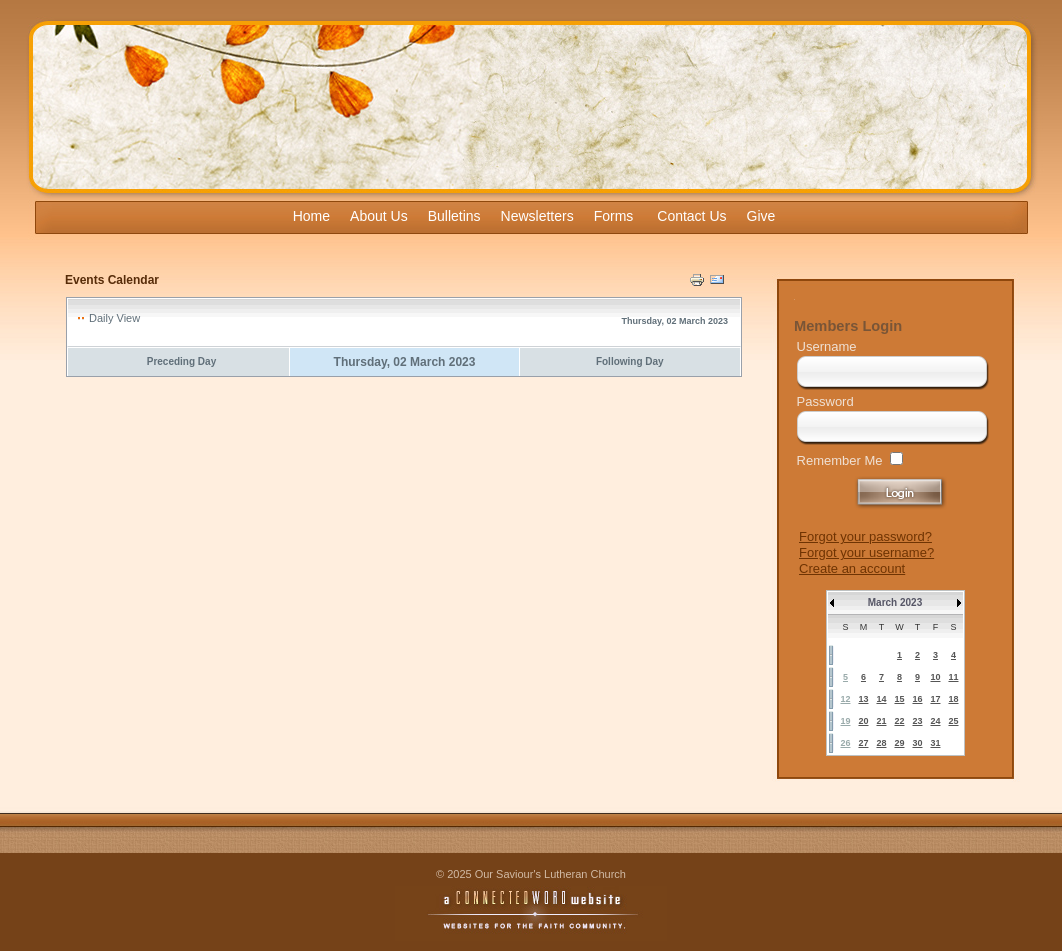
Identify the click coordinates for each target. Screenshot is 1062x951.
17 (935, 699)
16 (917, 699)
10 (935, 677)
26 (845, 743)
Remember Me (840, 460)
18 (953, 699)
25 (953, 721)
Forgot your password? (865, 536)
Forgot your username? (866, 552)
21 (881, 721)
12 (845, 699)
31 (935, 743)
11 (953, 677)
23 (917, 721)
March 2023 (895, 602)
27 (863, 743)
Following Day (630, 361)
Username (827, 346)
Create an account (852, 568)
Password (825, 401)
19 (845, 721)
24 (935, 721)
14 (881, 699)
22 (899, 721)
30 (917, 743)
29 (899, 743)
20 (863, 721)
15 (899, 699)
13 (863, 699)
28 (881, 743)
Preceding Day (181, 361)
